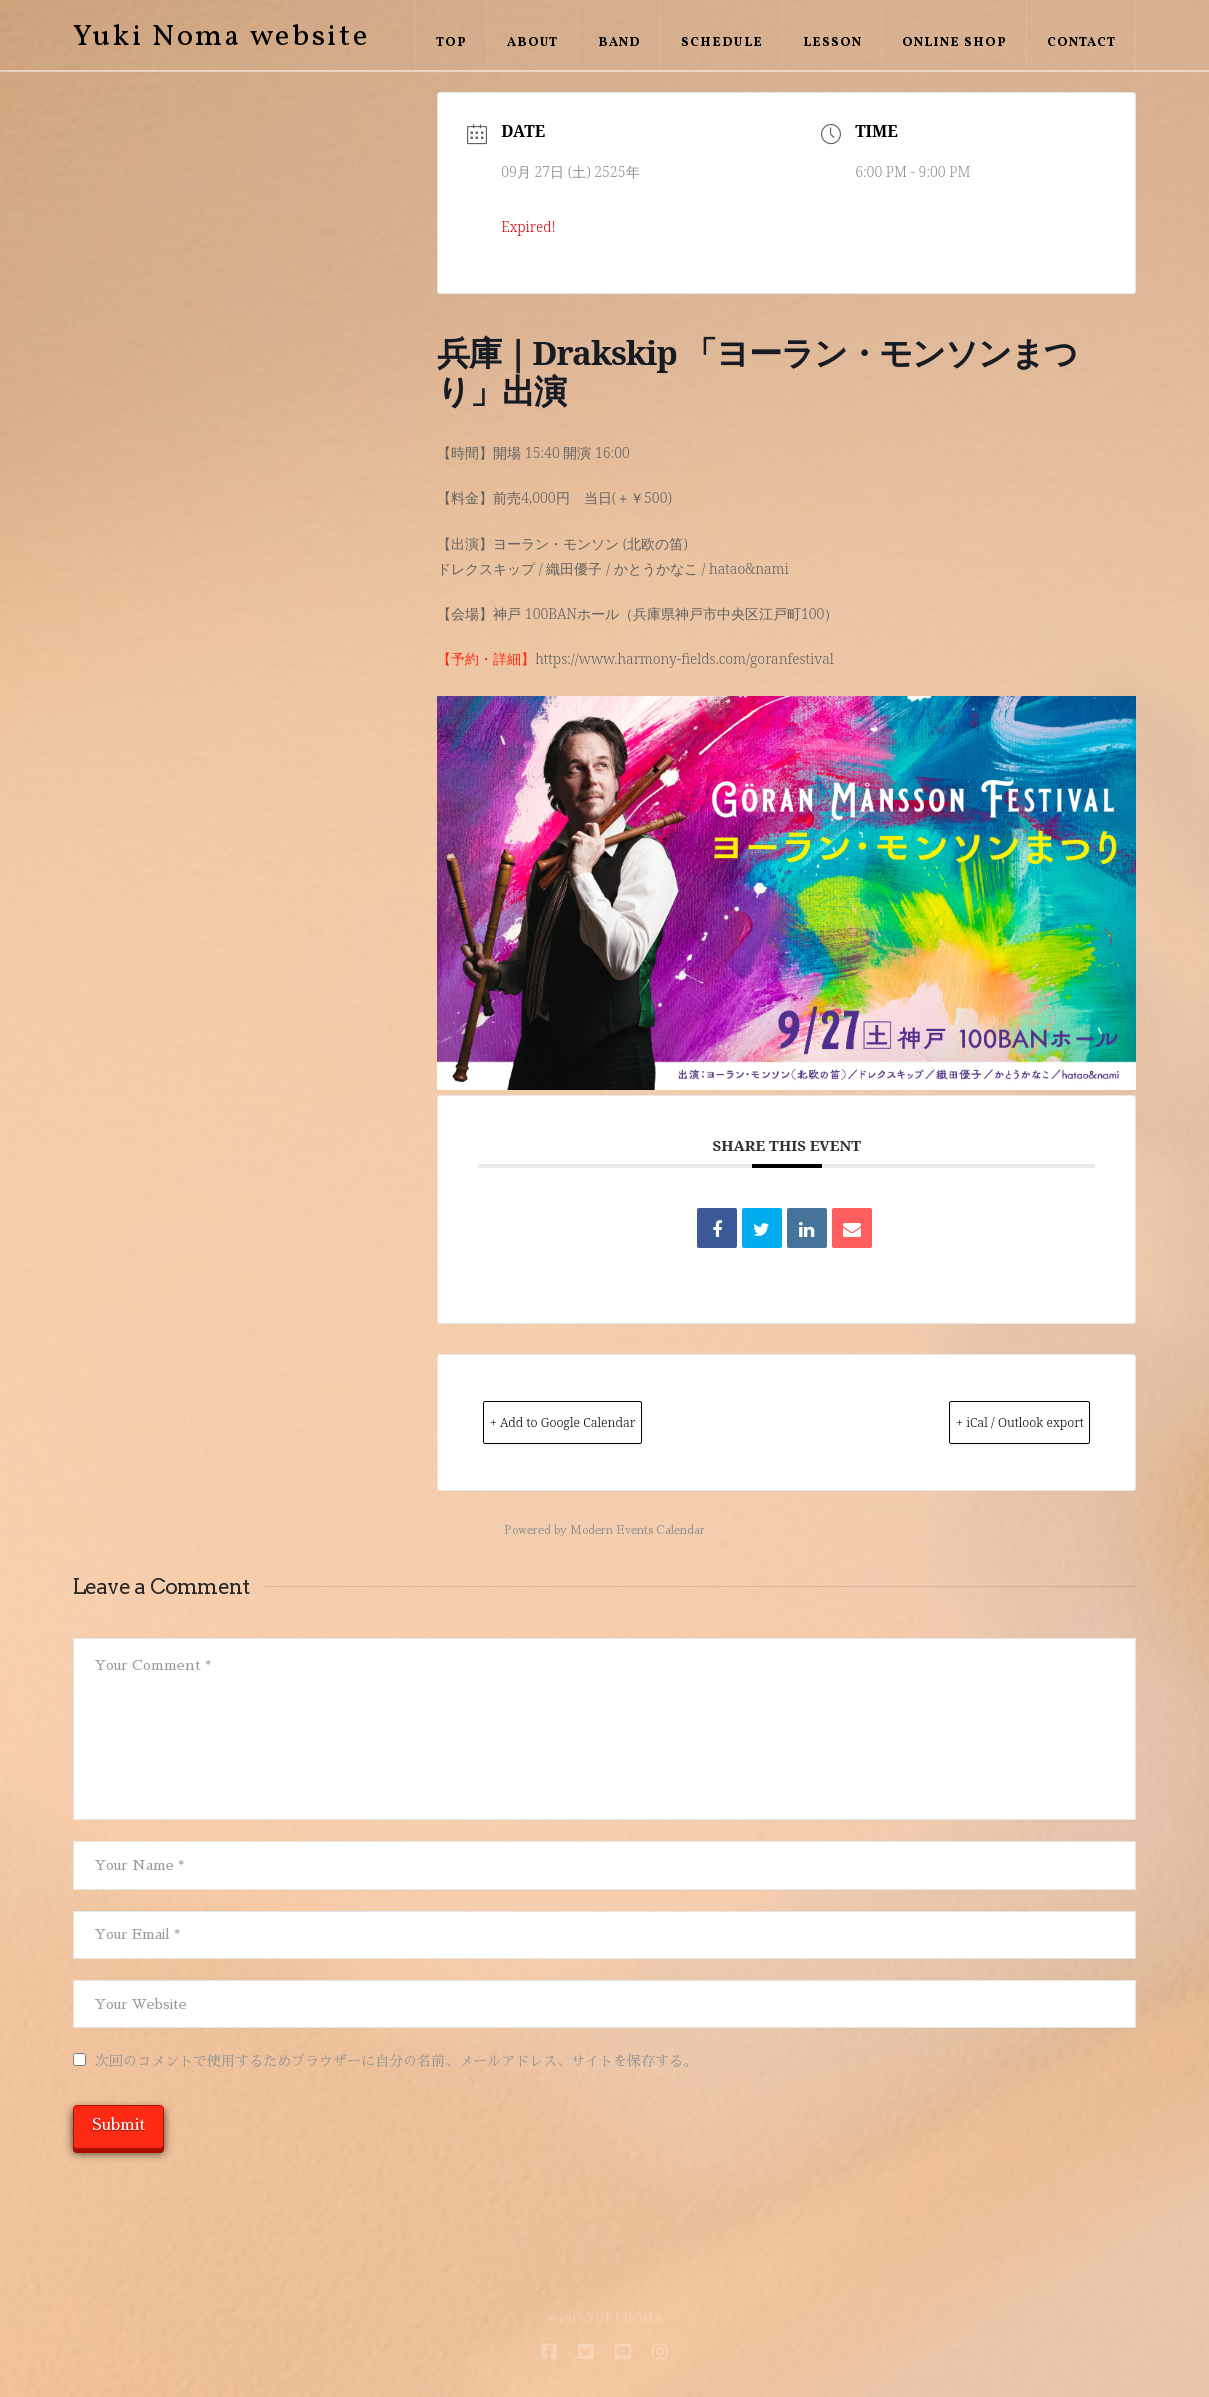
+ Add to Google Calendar (599, 1423)
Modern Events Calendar (637, 1532)
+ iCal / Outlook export (985, 1423)
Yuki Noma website (221, 37)
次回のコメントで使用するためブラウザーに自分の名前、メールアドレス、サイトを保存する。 (396, 2063)
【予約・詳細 (479, 658)
